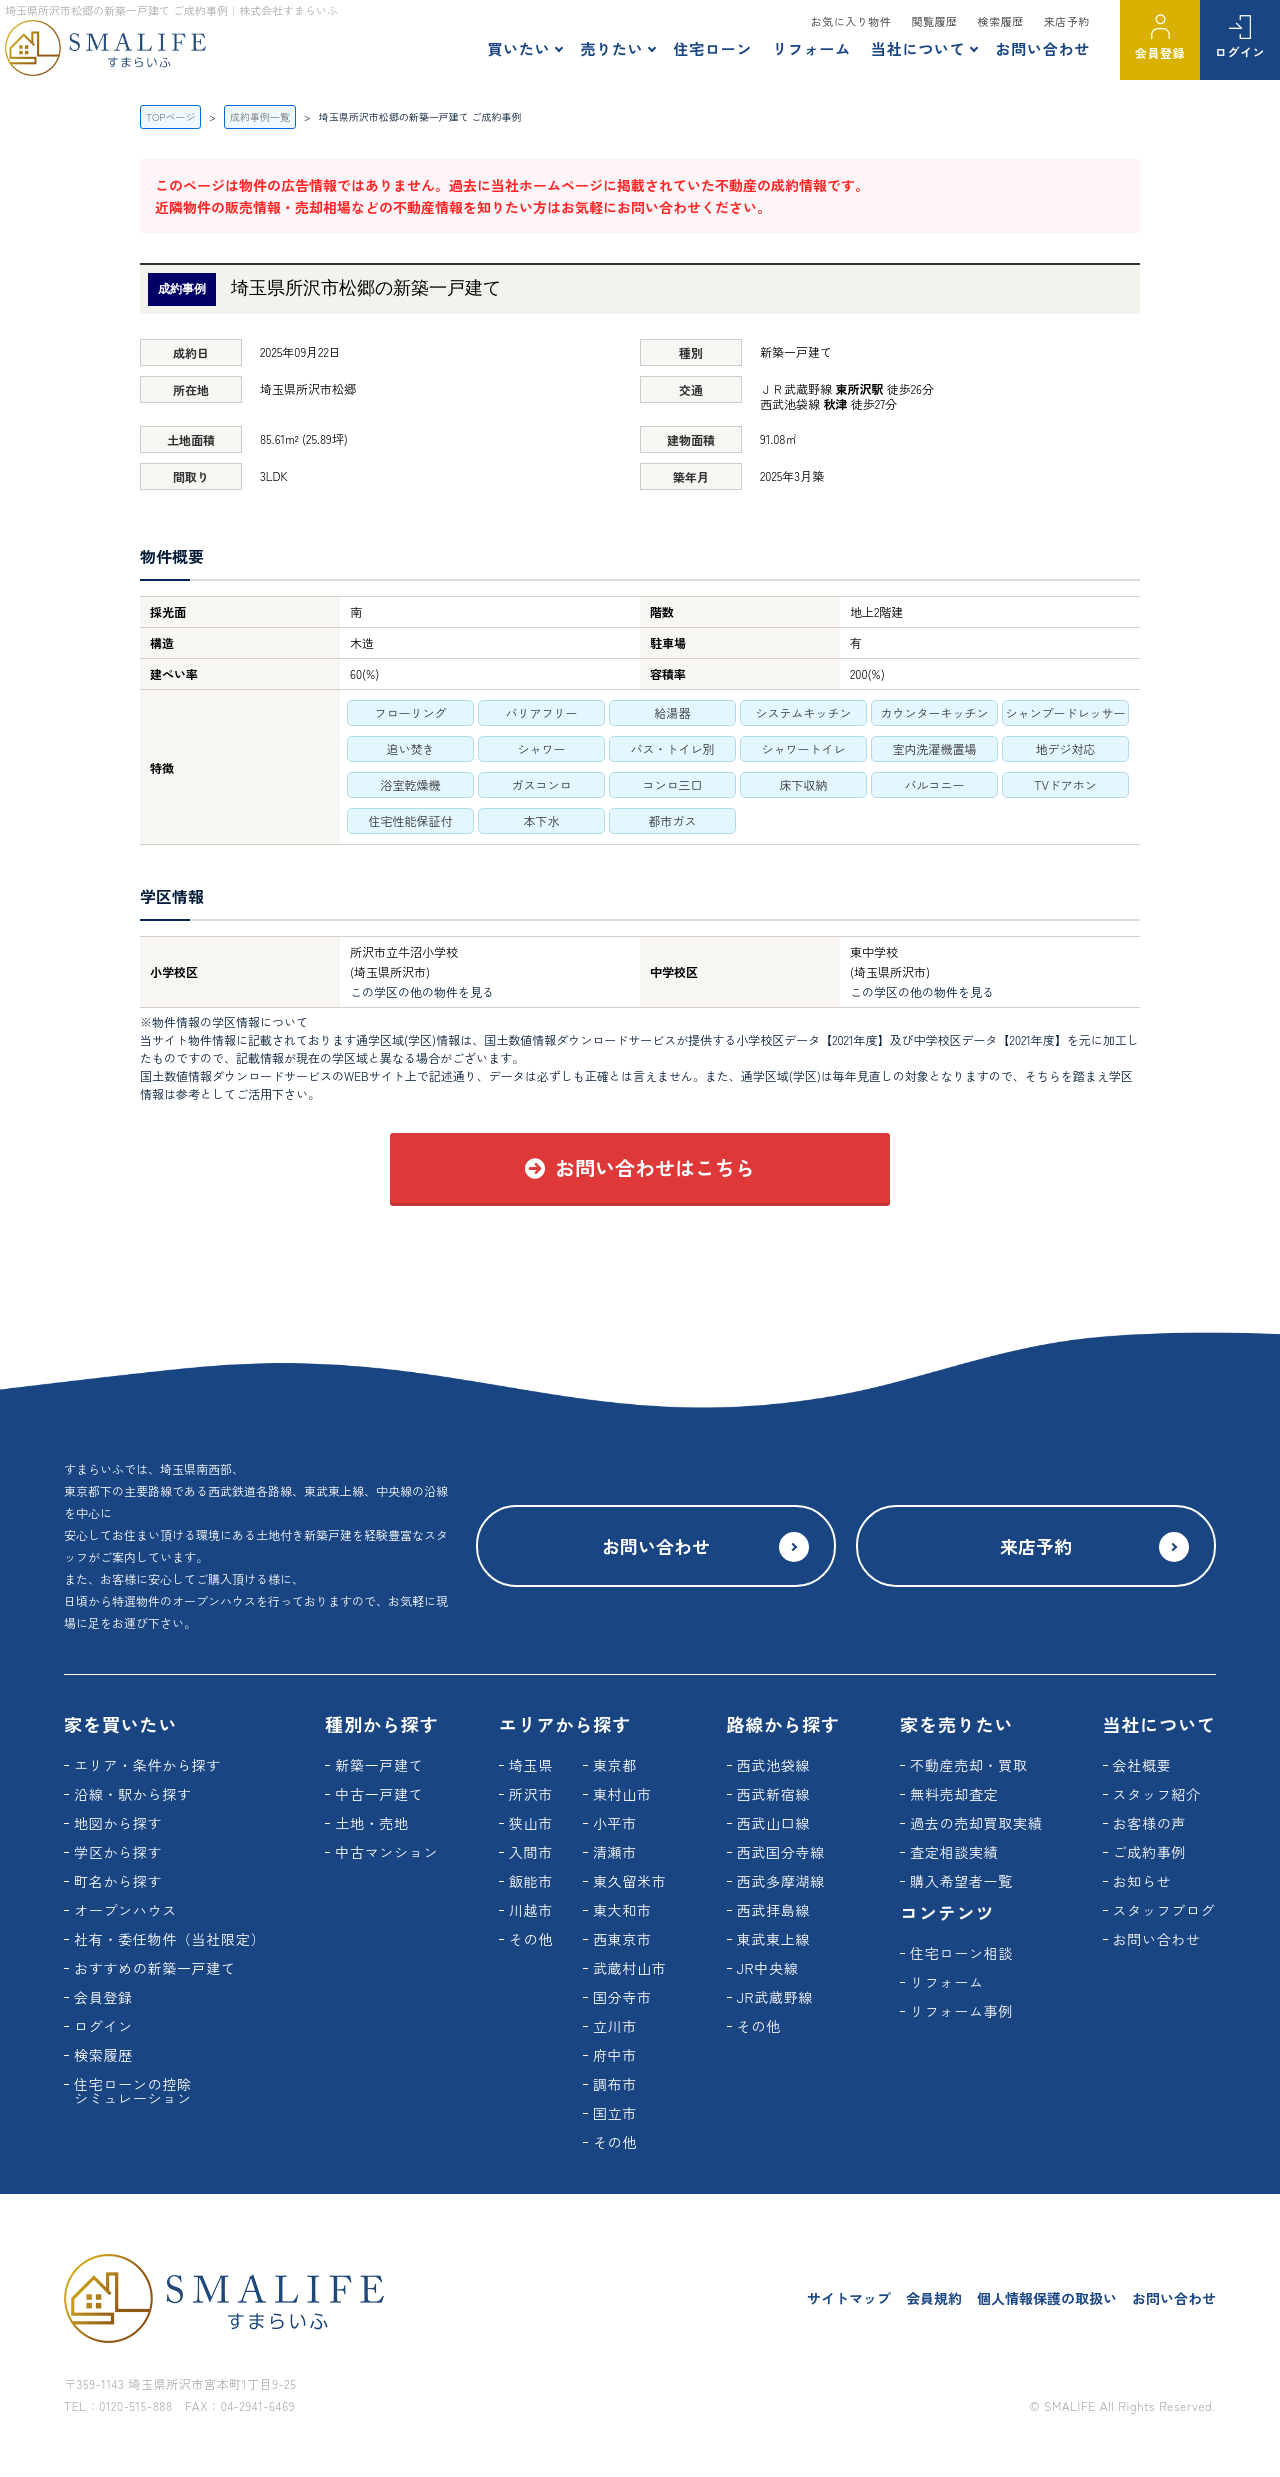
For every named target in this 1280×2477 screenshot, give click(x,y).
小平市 (615, 1823)
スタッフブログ (1164, 1910)
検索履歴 (1001, 21)
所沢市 (531, 1794)
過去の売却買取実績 (976, 1823)
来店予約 (1067, 21)
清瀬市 (615, 1852)
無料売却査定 (954, 1794)
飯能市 (531, 1881)
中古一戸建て (379, 1794)
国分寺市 (622, 1997)
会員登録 (1160, 52)
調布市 (615, 2084)
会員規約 (934, 2298)
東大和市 (622, 1910)
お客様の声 (1150, 1823)
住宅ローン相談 (961, 1953)
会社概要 (1142, 1765)
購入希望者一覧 (961, 1881)
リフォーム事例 (961, 2011)
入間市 (531, 1852)
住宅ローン (712, 48)
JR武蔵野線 (775, 1997)
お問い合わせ (1042, 48)
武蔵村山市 (630, 1968)
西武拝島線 (774, 1910)
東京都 (615, 1765)
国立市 (615, 2113)
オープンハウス (125, 1910)
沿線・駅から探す (133, 1794)
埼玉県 (531, 1765)
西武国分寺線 (781, 1852)
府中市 (615, 2055)
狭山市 (531, 1823)
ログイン (1240, 51)
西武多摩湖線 (781, 1881)
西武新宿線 (774, 1794)
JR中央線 (768, 1968)
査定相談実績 (954, 1852)
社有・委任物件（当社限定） (169, 1939)
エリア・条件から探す (147, 1765)
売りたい (611, 48)
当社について (918, 48)
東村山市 (622, 1794)
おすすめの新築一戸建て (155, 1968)
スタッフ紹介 (1157, 1794)
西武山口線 (774, 1823)
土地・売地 (372, 1823)
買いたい (518, 48)
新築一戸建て (379, 1765)
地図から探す (118, 1823)
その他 (531, 1939)
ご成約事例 (1150, 1852)
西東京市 (622, 1939)
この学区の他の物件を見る (422, 991)
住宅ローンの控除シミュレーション (133, 2091)
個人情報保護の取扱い (1047, 2298)
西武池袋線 (774, 1765)
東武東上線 (774, 1939)
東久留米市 (630, 1881)
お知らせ (1142, 1881)
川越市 (531, 1910)
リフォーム (811, 48)
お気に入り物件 (851, 21)
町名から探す (118, 1881)
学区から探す (118, 1852)
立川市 (615, 2026)
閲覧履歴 (934, 21)
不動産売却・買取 (969, 1765)
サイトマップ (849, 2298)
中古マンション (386, 1852)
